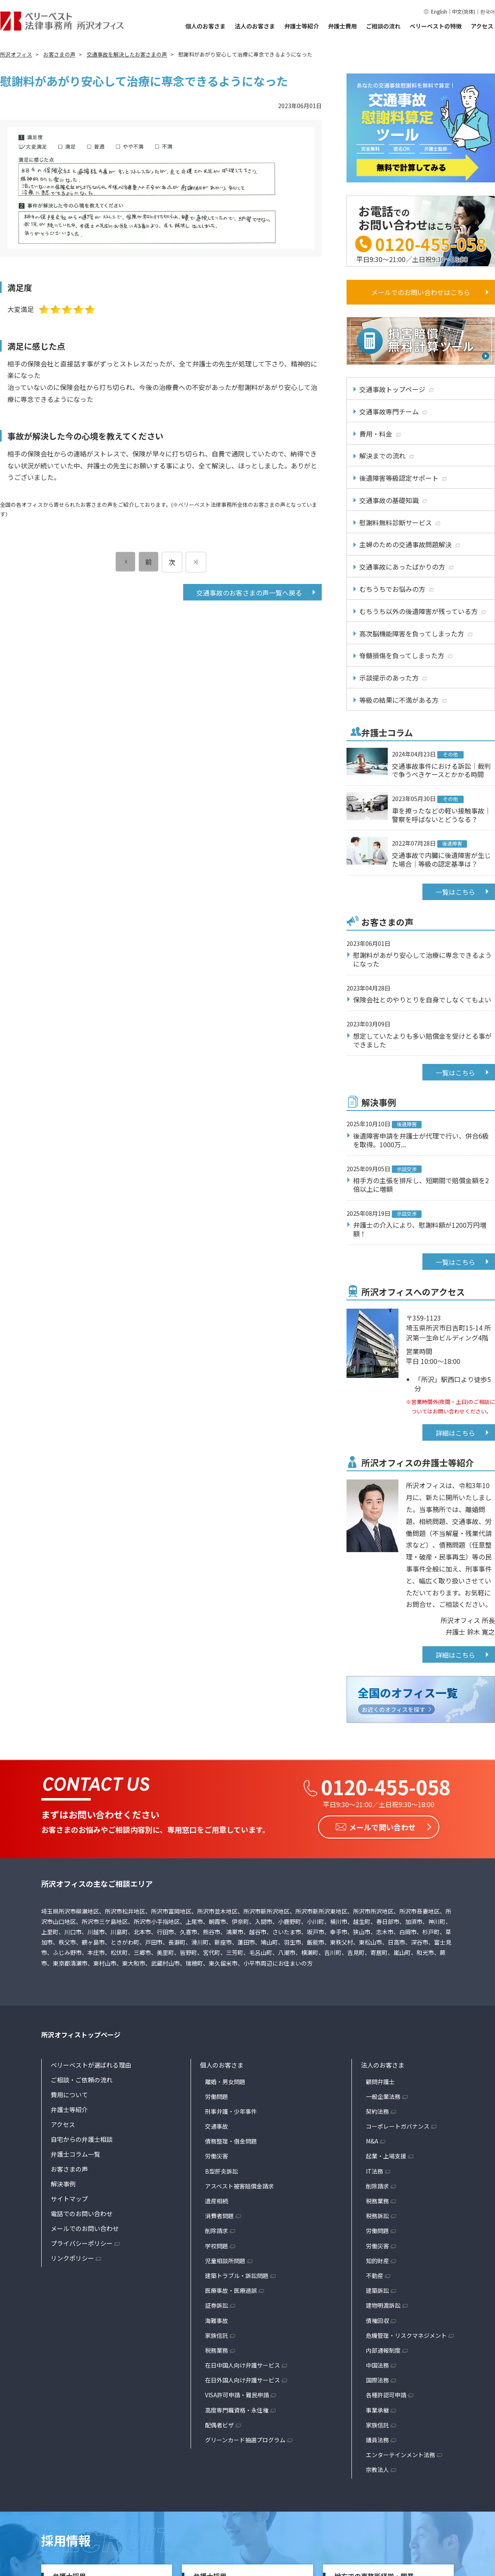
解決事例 (63, 2183)
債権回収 (377, 2320)
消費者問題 (219, 2216)
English (439, 11)
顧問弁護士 (380, 2081)
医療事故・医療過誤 (231, 2290)
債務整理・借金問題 (231, 2141)
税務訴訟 (377, 2216)
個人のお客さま (205, 26)
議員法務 (377, 2440)
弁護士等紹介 (301, 26)
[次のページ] (196, 562)
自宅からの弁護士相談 (82, 2138)
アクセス (482, 26)
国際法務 (377, 2380)
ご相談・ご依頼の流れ (82, 2079)
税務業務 (216, 2350)
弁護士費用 (342, 26)
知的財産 (377, 2260)
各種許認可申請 (386, 2395)
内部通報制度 (383, 2350)
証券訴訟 (216, 2305)
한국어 (487, 11)
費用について (69, 2094)
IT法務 (374, 2171)
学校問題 (216, 2245)
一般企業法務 (383, 2096)
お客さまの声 (69, 2168)
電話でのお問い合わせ (82, 2213)
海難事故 (216, 2320)
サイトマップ (69, 2198)
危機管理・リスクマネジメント (406, 2335)
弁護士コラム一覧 (75, 2153)
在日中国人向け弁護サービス (242, 2365)
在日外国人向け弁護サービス (242, 2380)
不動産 (374, 2275)
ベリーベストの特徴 (436, 26)
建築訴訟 (377, 2290)
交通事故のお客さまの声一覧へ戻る (249, 593)
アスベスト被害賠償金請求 (239, 2185)
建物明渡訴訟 (383, 2305)
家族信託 (216, 2335)
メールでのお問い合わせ (85, 2228)
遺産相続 (216, 2201)
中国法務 (377, 2365)
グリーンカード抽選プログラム (245, 2440)
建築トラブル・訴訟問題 (237, 2275)
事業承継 (377, 2410)
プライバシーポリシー (82, 2242)
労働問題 (216, 2096)
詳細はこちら (455, 1433)
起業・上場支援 (386, 2156)
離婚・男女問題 (225, 2081)
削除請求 (216, 2230)
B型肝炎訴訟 (221, 2171)
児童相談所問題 (225, 2260)
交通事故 (216, 2126)
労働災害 (216, 2156)
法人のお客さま (255, 26)
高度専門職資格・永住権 (237, 2410)
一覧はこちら (455, 892)
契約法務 (377, 2111)
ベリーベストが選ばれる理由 (91, 2064)
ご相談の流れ (383, 26)
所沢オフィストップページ (80, 2034)
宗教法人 (377, 2469)
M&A (372, 2141)
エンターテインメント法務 (400, 2455)
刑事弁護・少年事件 (231, 2111)
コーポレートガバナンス (397, 2126)
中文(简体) (463, 11)
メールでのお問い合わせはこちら (420, 292)
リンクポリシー (72, 2257)
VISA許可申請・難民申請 (237, 2395)
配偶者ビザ (219, 2424)
